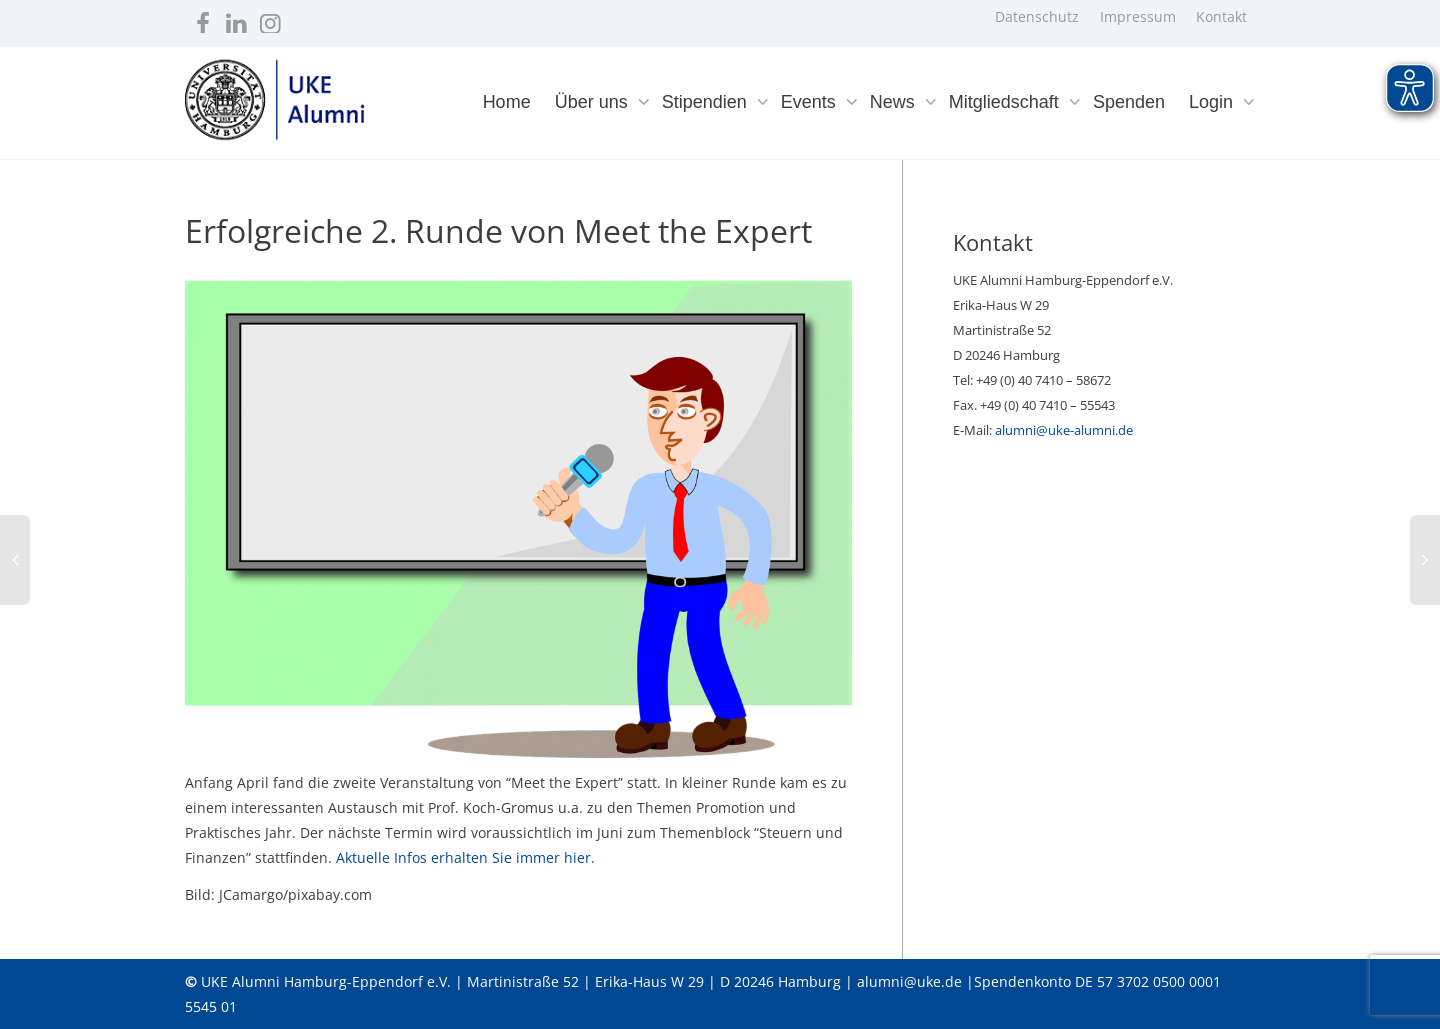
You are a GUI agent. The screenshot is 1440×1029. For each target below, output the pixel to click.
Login (1213, 102)
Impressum (1138, 16)
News (895, 102)
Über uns (594, 102)
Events (811, 102)
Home (507, 102)
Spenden (1129, 102)
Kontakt (1221, 16)
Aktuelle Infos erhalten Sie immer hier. (465, 857)
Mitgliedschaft (1006, 102)
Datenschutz (1037, 16)
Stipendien (707, 102)
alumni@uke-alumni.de (1064, 430)
